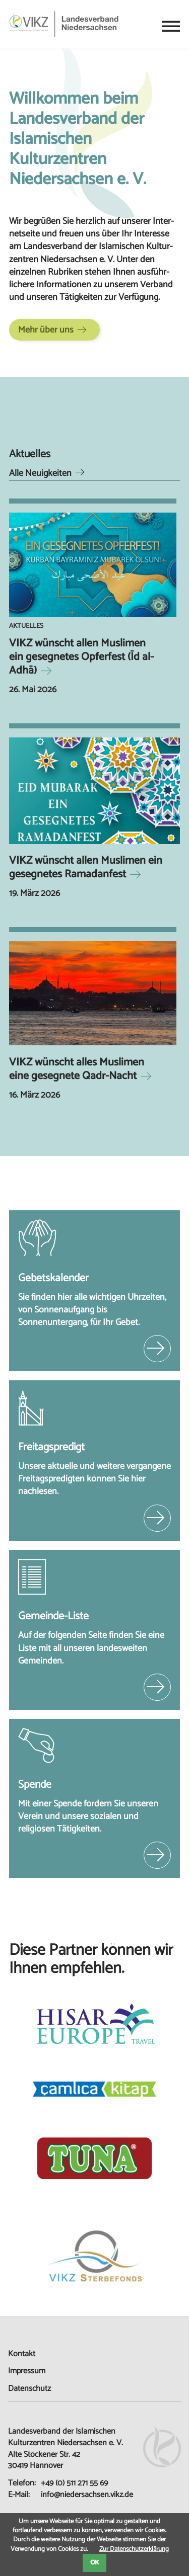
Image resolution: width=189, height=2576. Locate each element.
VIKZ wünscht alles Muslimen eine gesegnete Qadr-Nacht (76, 1069)
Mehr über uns (46, 330)
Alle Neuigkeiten (40, 473)
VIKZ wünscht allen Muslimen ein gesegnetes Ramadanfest (85, 867)
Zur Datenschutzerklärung (134, 2549)
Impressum (26, 2371)
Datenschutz (29, 2388)
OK (94, 2562)
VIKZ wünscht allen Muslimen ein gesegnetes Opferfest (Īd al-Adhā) (81, 657)
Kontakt (21, 2354)
